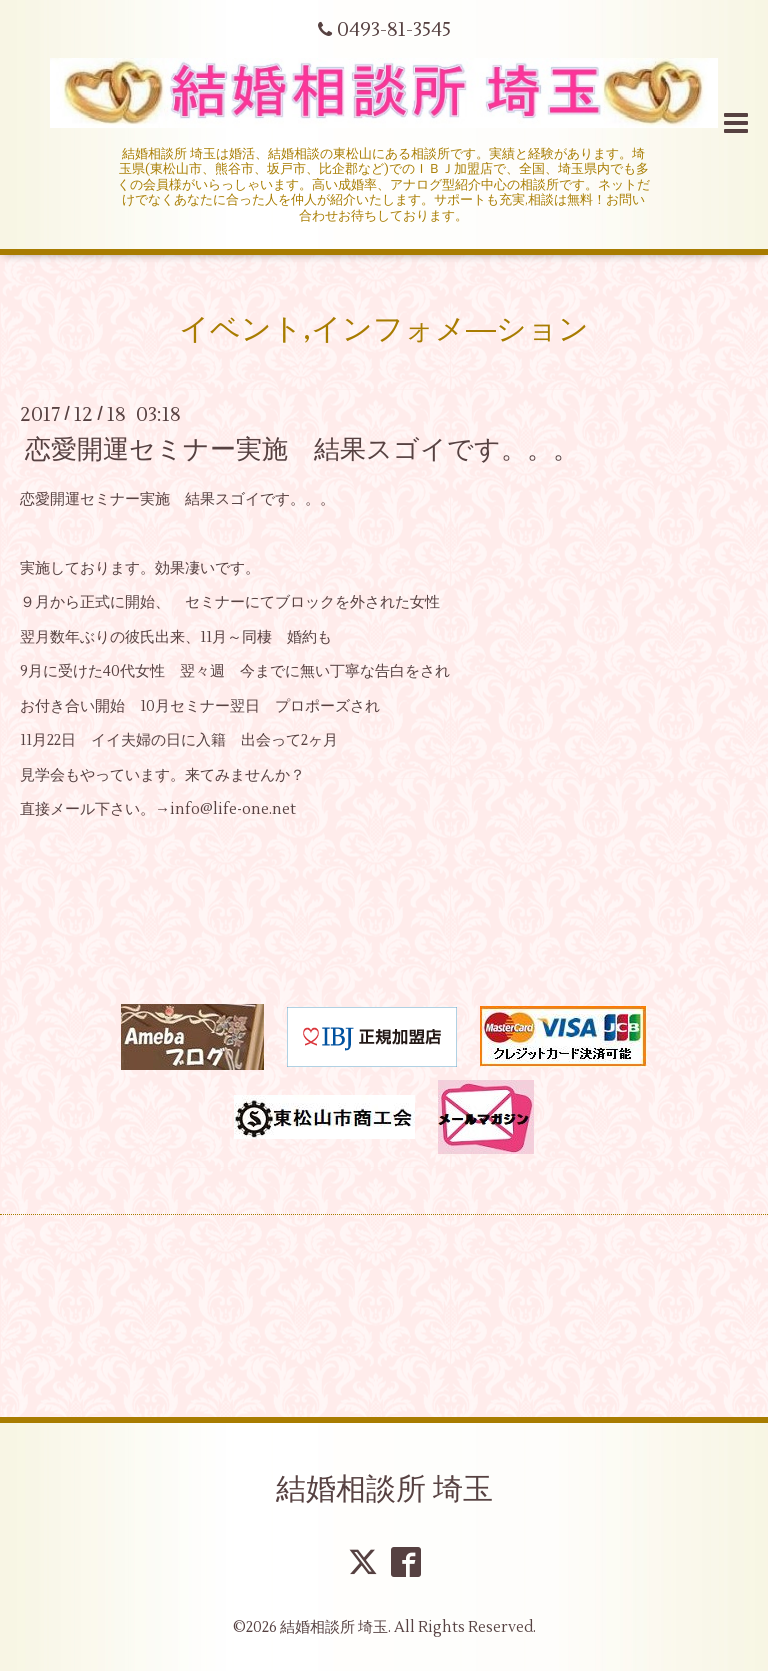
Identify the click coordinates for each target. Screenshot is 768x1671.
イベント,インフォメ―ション (384, 329)
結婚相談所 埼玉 (384, 1489)
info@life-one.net (233, 809)
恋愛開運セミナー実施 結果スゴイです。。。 (302, 450)
